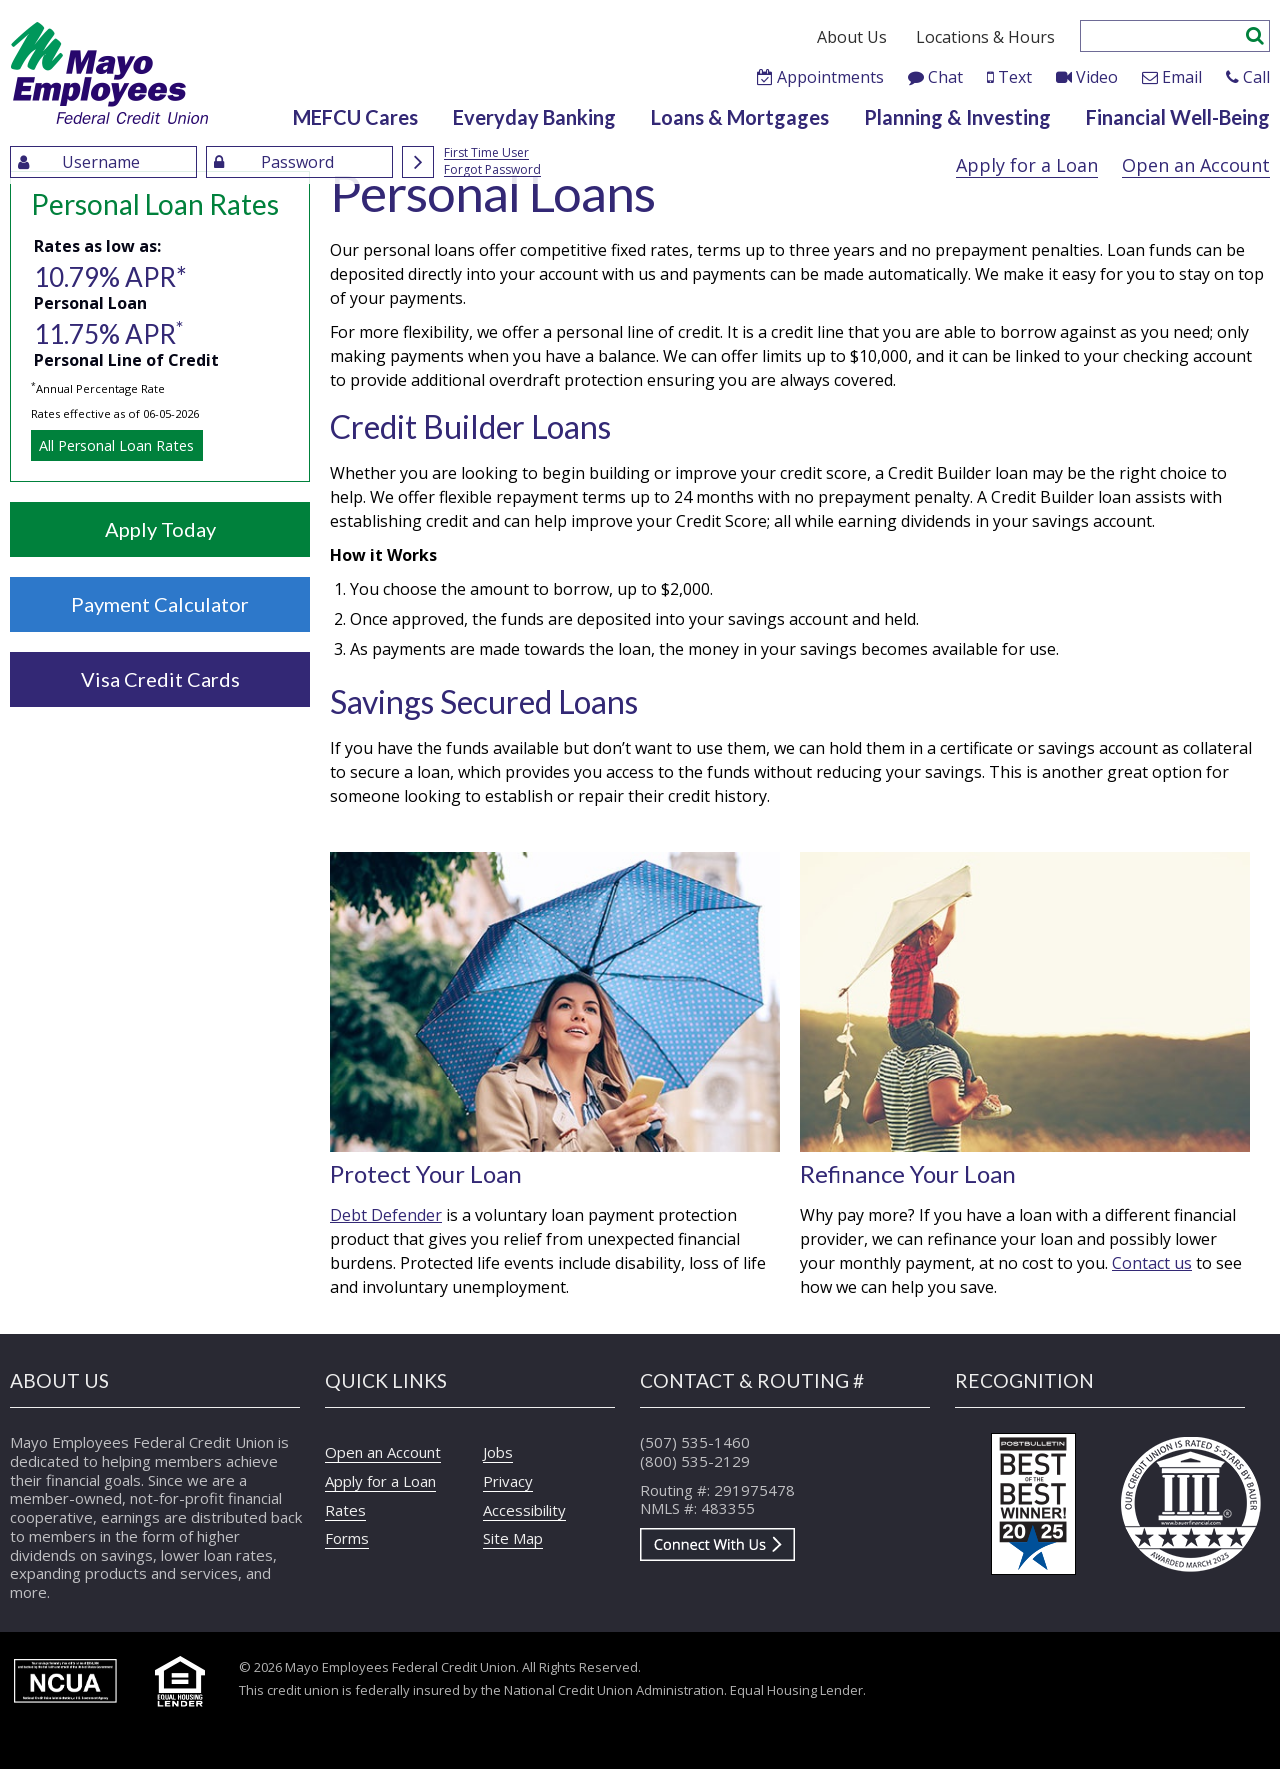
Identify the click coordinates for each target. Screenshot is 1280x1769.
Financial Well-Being (1178, 117)
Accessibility (524, 1510)
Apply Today (160, 529)
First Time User (486, 153)
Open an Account (1196, 165)
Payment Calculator (160, 604)
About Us (852, 37)
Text (1015, 77)
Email (1182, 77)
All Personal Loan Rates (116, 445)
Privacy (508, 1481)
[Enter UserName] (103, 162)
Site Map (513, 1538)
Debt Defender (386, 1215)
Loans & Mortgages (740, 117)
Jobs (498, 1452)
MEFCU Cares (355, 117)
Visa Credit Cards (160, 679)
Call (1256, 77)
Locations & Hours (985, 37)
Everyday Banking (534, 117)
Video (1097, 77)
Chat (945, 77)
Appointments (830, 77)
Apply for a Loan (1027, 165)
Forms (347, 1538)
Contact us (1152, 1263)
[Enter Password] (299, 162)
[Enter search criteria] (1163, 36)
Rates (345, 1510)
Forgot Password (492, 170)
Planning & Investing (957, 117)
